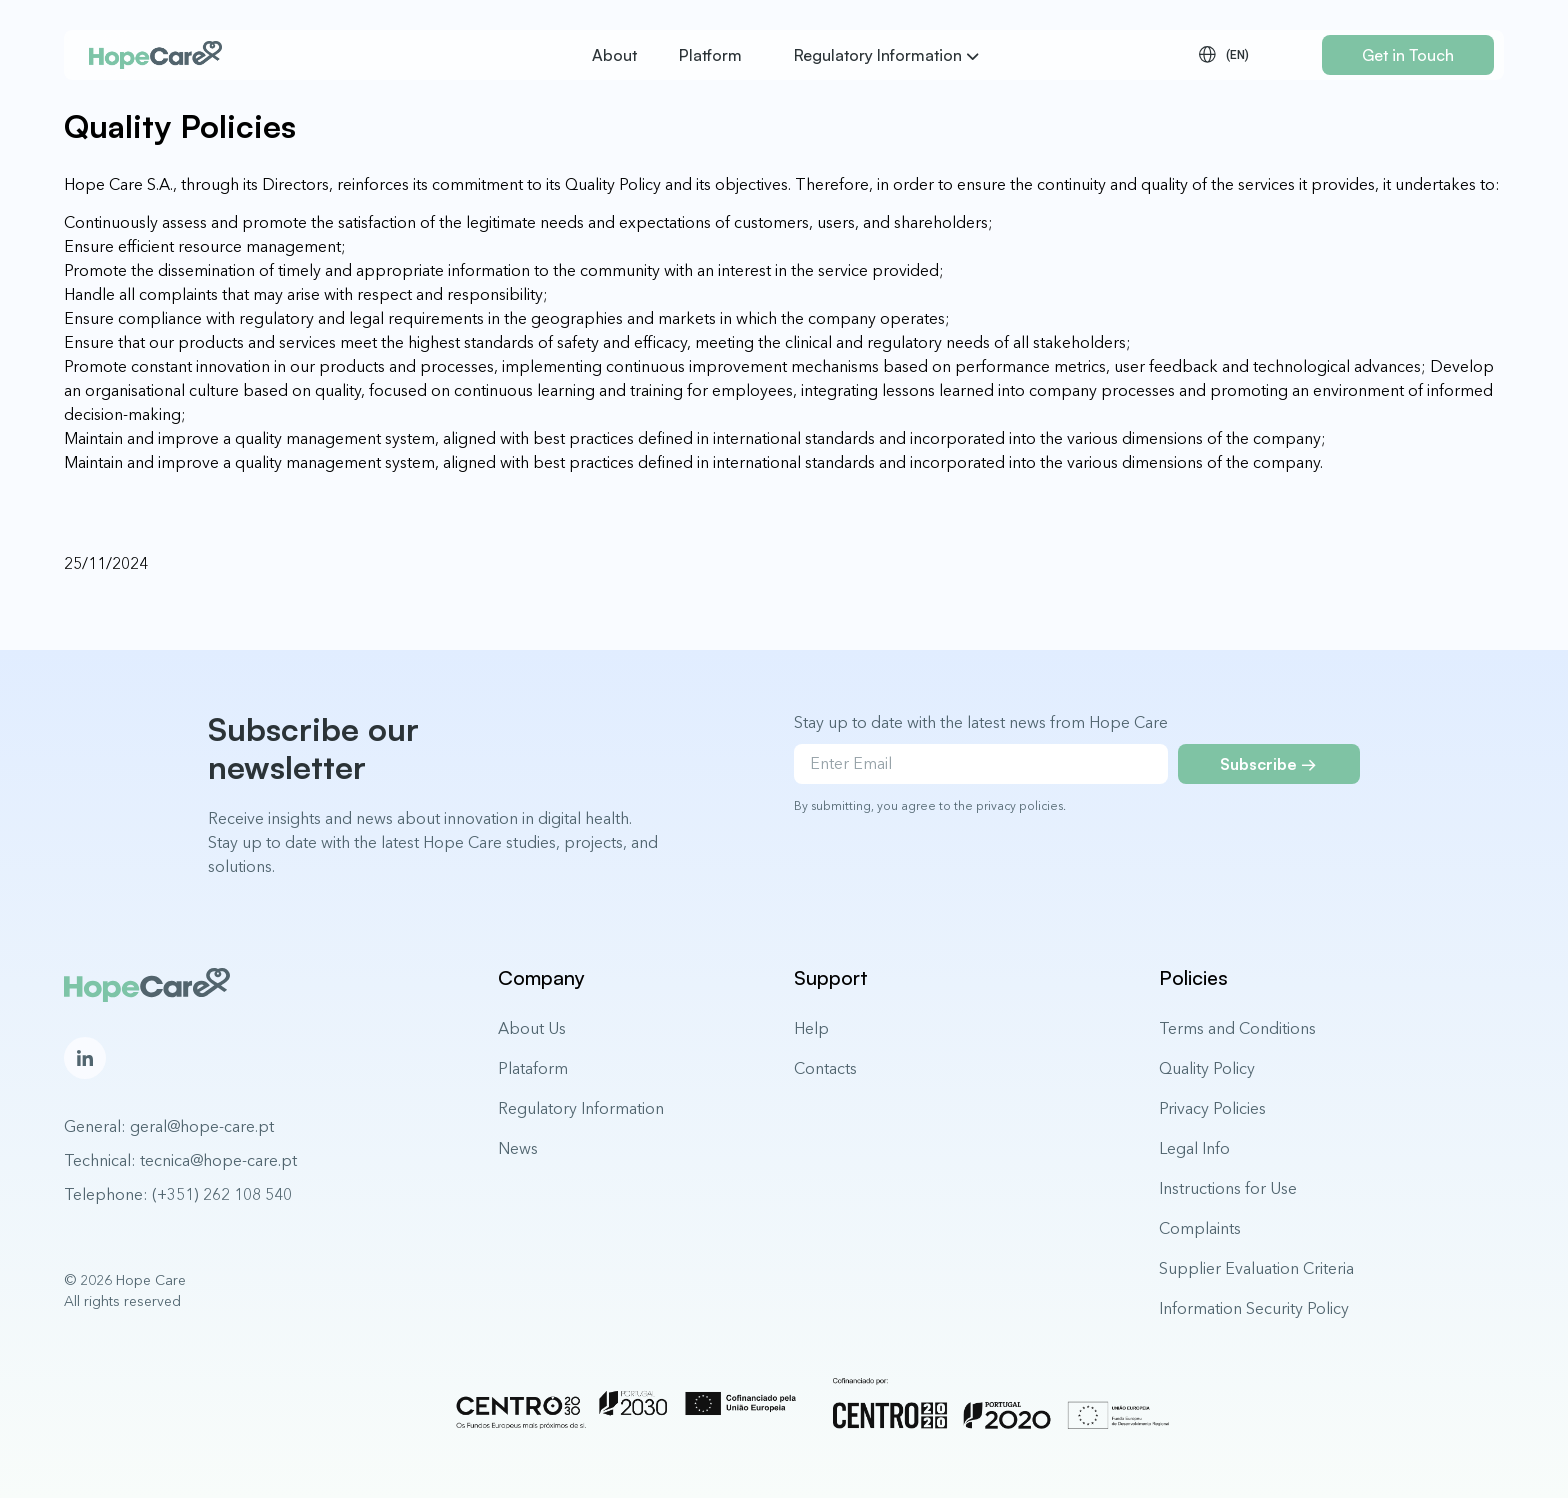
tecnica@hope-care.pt (218, 1160)
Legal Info (1194, 1148)
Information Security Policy (1254, 1308)
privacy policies (1019, 805)
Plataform (533, 1068)
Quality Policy (1207, 1068)
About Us (532, 1028)
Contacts (825, 1068)
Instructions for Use (1228, 1188)
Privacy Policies (1212, 1108)
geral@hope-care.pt (202, 1126)
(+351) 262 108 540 (222, 1194)
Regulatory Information (581, 1108)
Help (811, 1028)
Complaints (1200, 1228)
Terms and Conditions (1237, 1028)
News (518, 1148)
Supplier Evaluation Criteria (1256, 1268)
